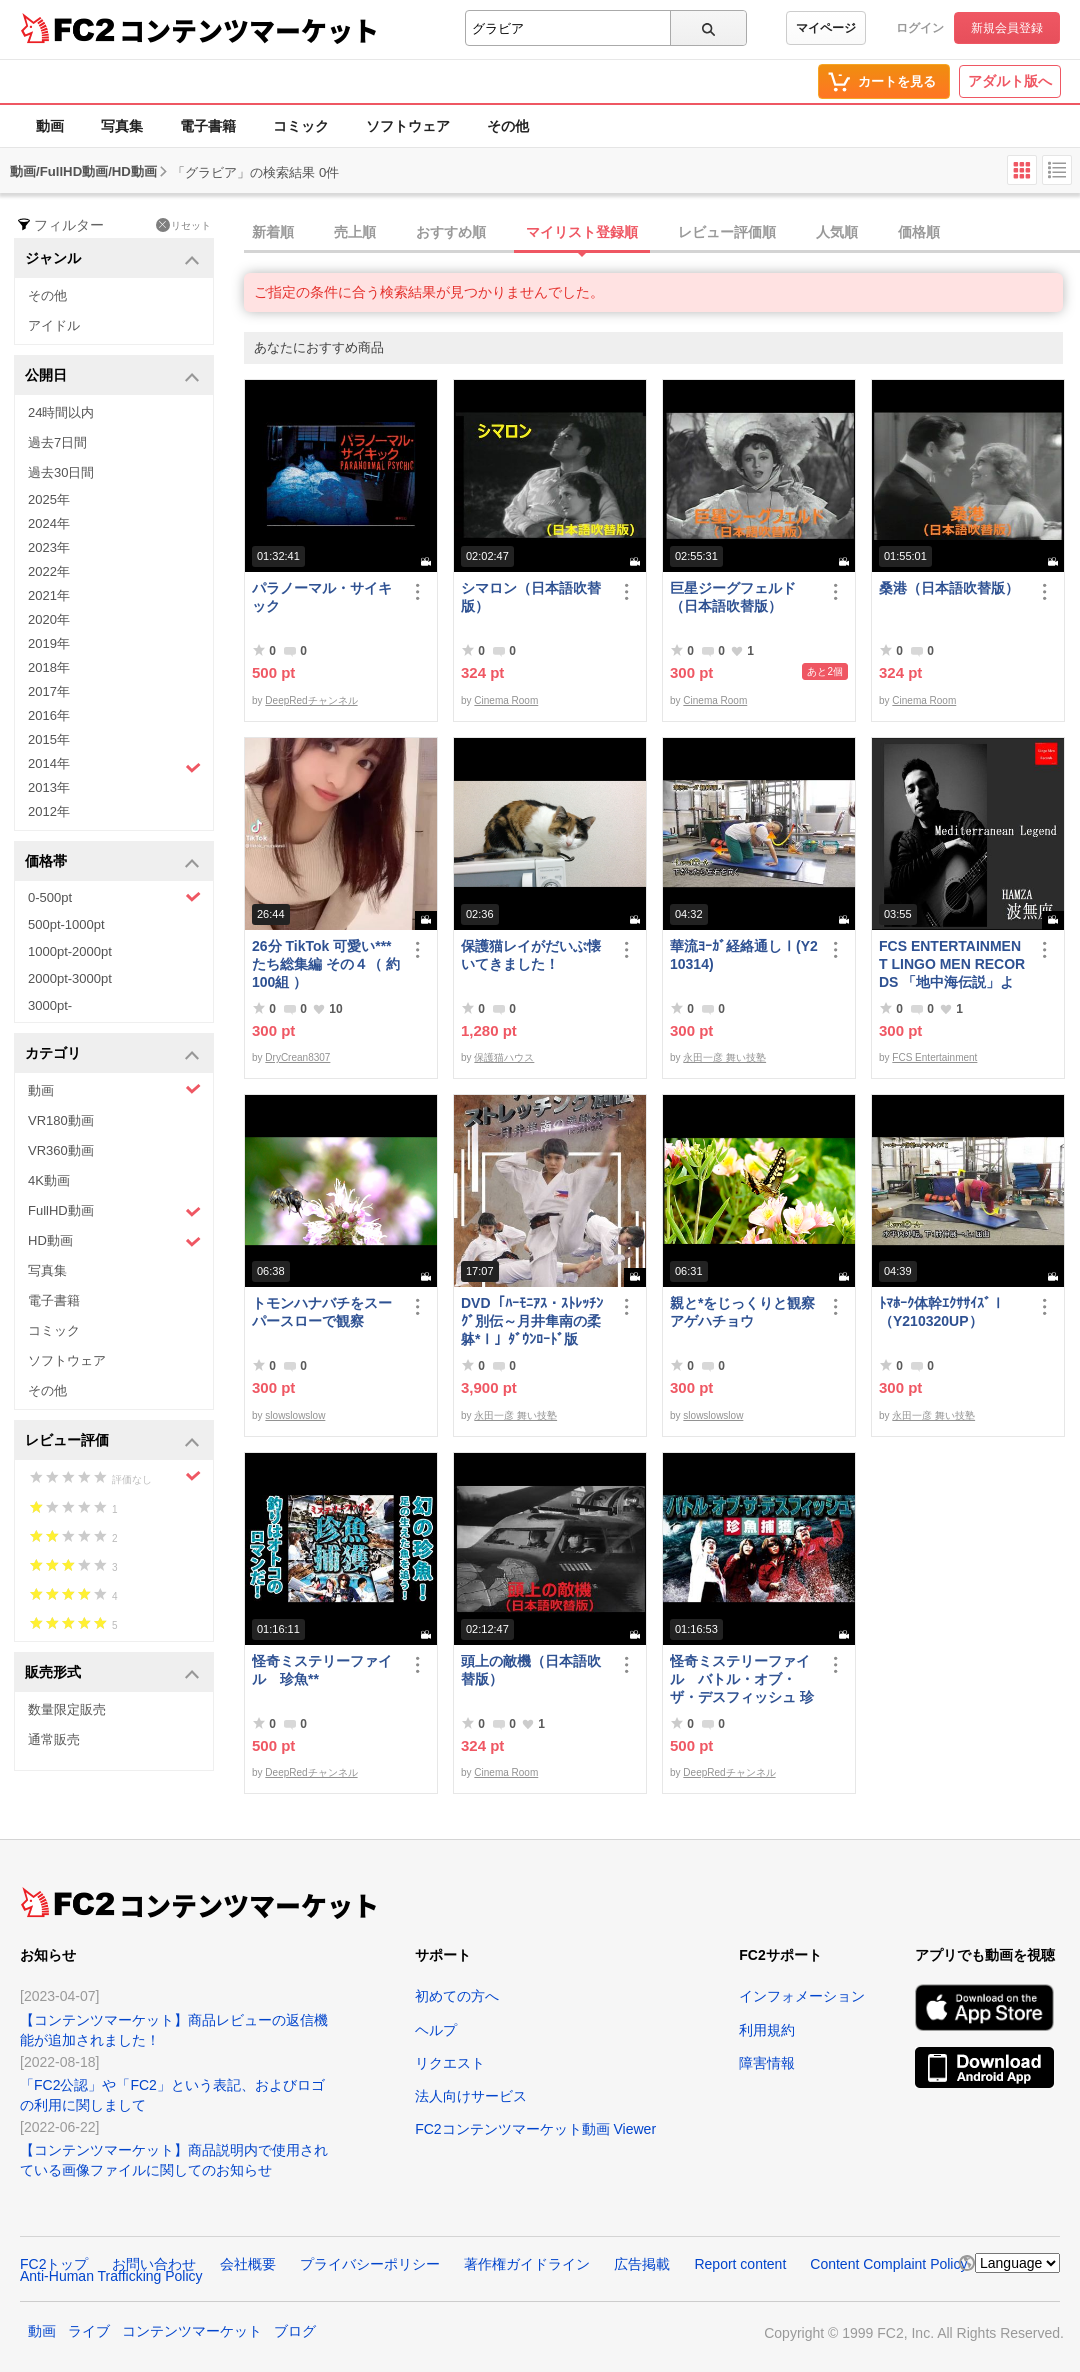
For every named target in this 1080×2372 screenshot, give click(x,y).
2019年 (49, 643)
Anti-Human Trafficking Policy (111, 2276)
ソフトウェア (408, 126)
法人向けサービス (471, 2096)
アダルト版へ (1010, 81)
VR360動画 (61, 1150)
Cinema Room (506, 700)
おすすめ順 (451, 232)
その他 (508, 126)
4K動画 (49, 1180)
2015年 (49, 739)
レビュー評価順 (727, 232)
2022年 (49, 571)
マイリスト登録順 (582, 232)
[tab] (662, 233)
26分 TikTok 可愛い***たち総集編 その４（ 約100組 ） (326, 964)
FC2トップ (54, 2264)
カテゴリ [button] (112, 1054)
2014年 (114, 766)
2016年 (49, 715)
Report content (740, 2264)
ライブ (89, 2331)
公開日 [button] (112, 376)
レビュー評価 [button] (112, 1441)
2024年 (49, 523)
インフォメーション (802, 1996)
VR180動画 (61, 1120)
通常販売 (54, 1739)
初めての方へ (457, 1996)
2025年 (49, 499)
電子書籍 (208, 126)
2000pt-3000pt (70, 978)
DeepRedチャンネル (311, 700)
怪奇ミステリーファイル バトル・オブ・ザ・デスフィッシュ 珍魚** (742, 1679)
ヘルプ (436, 2030)
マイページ (826, 28)
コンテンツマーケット (249, 30)
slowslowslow (295, 1415)
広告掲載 (642, 2264)
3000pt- (50, 1005)
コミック (301, 126)
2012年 (49, 811)
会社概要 (248, 2264)
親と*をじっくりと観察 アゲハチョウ (744, 1312)
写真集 (122, 126)
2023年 (49, 547)
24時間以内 (61, 412)
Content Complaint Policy (888, 2264)
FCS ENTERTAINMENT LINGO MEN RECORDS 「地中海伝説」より (952, 964)
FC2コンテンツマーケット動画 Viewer (535, 2129)
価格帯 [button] (112, 862)
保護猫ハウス (504, 1057)
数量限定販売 (67, 1709)
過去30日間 (61, 472)
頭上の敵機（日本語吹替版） (531, 1670)
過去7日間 (57, 442)
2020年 (49, 619)
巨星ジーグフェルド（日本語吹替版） (733, 597)
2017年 (49, 691)
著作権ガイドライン (527, 2264)
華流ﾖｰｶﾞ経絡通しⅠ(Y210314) (744, 955)
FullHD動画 (114, 1211)
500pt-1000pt (66, 924)
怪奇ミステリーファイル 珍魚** (322, 1670)
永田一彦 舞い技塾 (724, 1057)
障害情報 (767, 2063)
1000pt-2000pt (70, 951)
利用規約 (767, 2030)
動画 (50, 126)
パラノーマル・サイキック (322, 597)
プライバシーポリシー (370, 2264)
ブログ (295, 2331)
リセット (183, 225)
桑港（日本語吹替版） (949, 588)
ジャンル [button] (112, 259)
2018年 (49, 667)
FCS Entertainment (934, 1057)
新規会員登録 (1007, 28)
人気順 (837, 232)
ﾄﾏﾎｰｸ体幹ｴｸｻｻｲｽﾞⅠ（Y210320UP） (942, 1312)
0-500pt (114, 897)
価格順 (919, 232)
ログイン (920, 28)
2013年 (49, 787)
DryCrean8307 (297, 1057)
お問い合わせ (154, 2264)
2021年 (49, 595)
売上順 (355, 232)
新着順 (273, 232)
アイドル (54, 325)
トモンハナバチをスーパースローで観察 (322, 1312)
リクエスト (450, 2063)
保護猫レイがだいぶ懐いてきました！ (531, 955)
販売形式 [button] (112, 1673)
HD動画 (114, 1241)
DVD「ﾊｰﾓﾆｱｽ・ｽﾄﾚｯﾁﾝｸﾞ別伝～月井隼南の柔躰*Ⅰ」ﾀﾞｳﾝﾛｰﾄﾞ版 (532, 1321)
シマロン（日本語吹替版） (531, 597)
